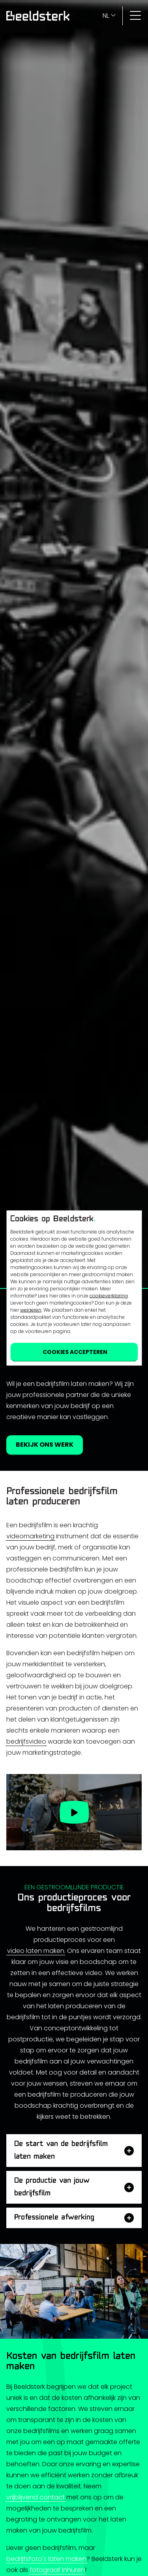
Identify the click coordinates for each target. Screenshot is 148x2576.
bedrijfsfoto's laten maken (46, 2558)
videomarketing (30, 1536)
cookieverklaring (109, 1295)
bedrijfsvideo (26, 1741)
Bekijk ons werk (44, 1444)
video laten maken (35, 1950)
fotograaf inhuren (57, 2569)
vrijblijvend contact (35, 2497)
